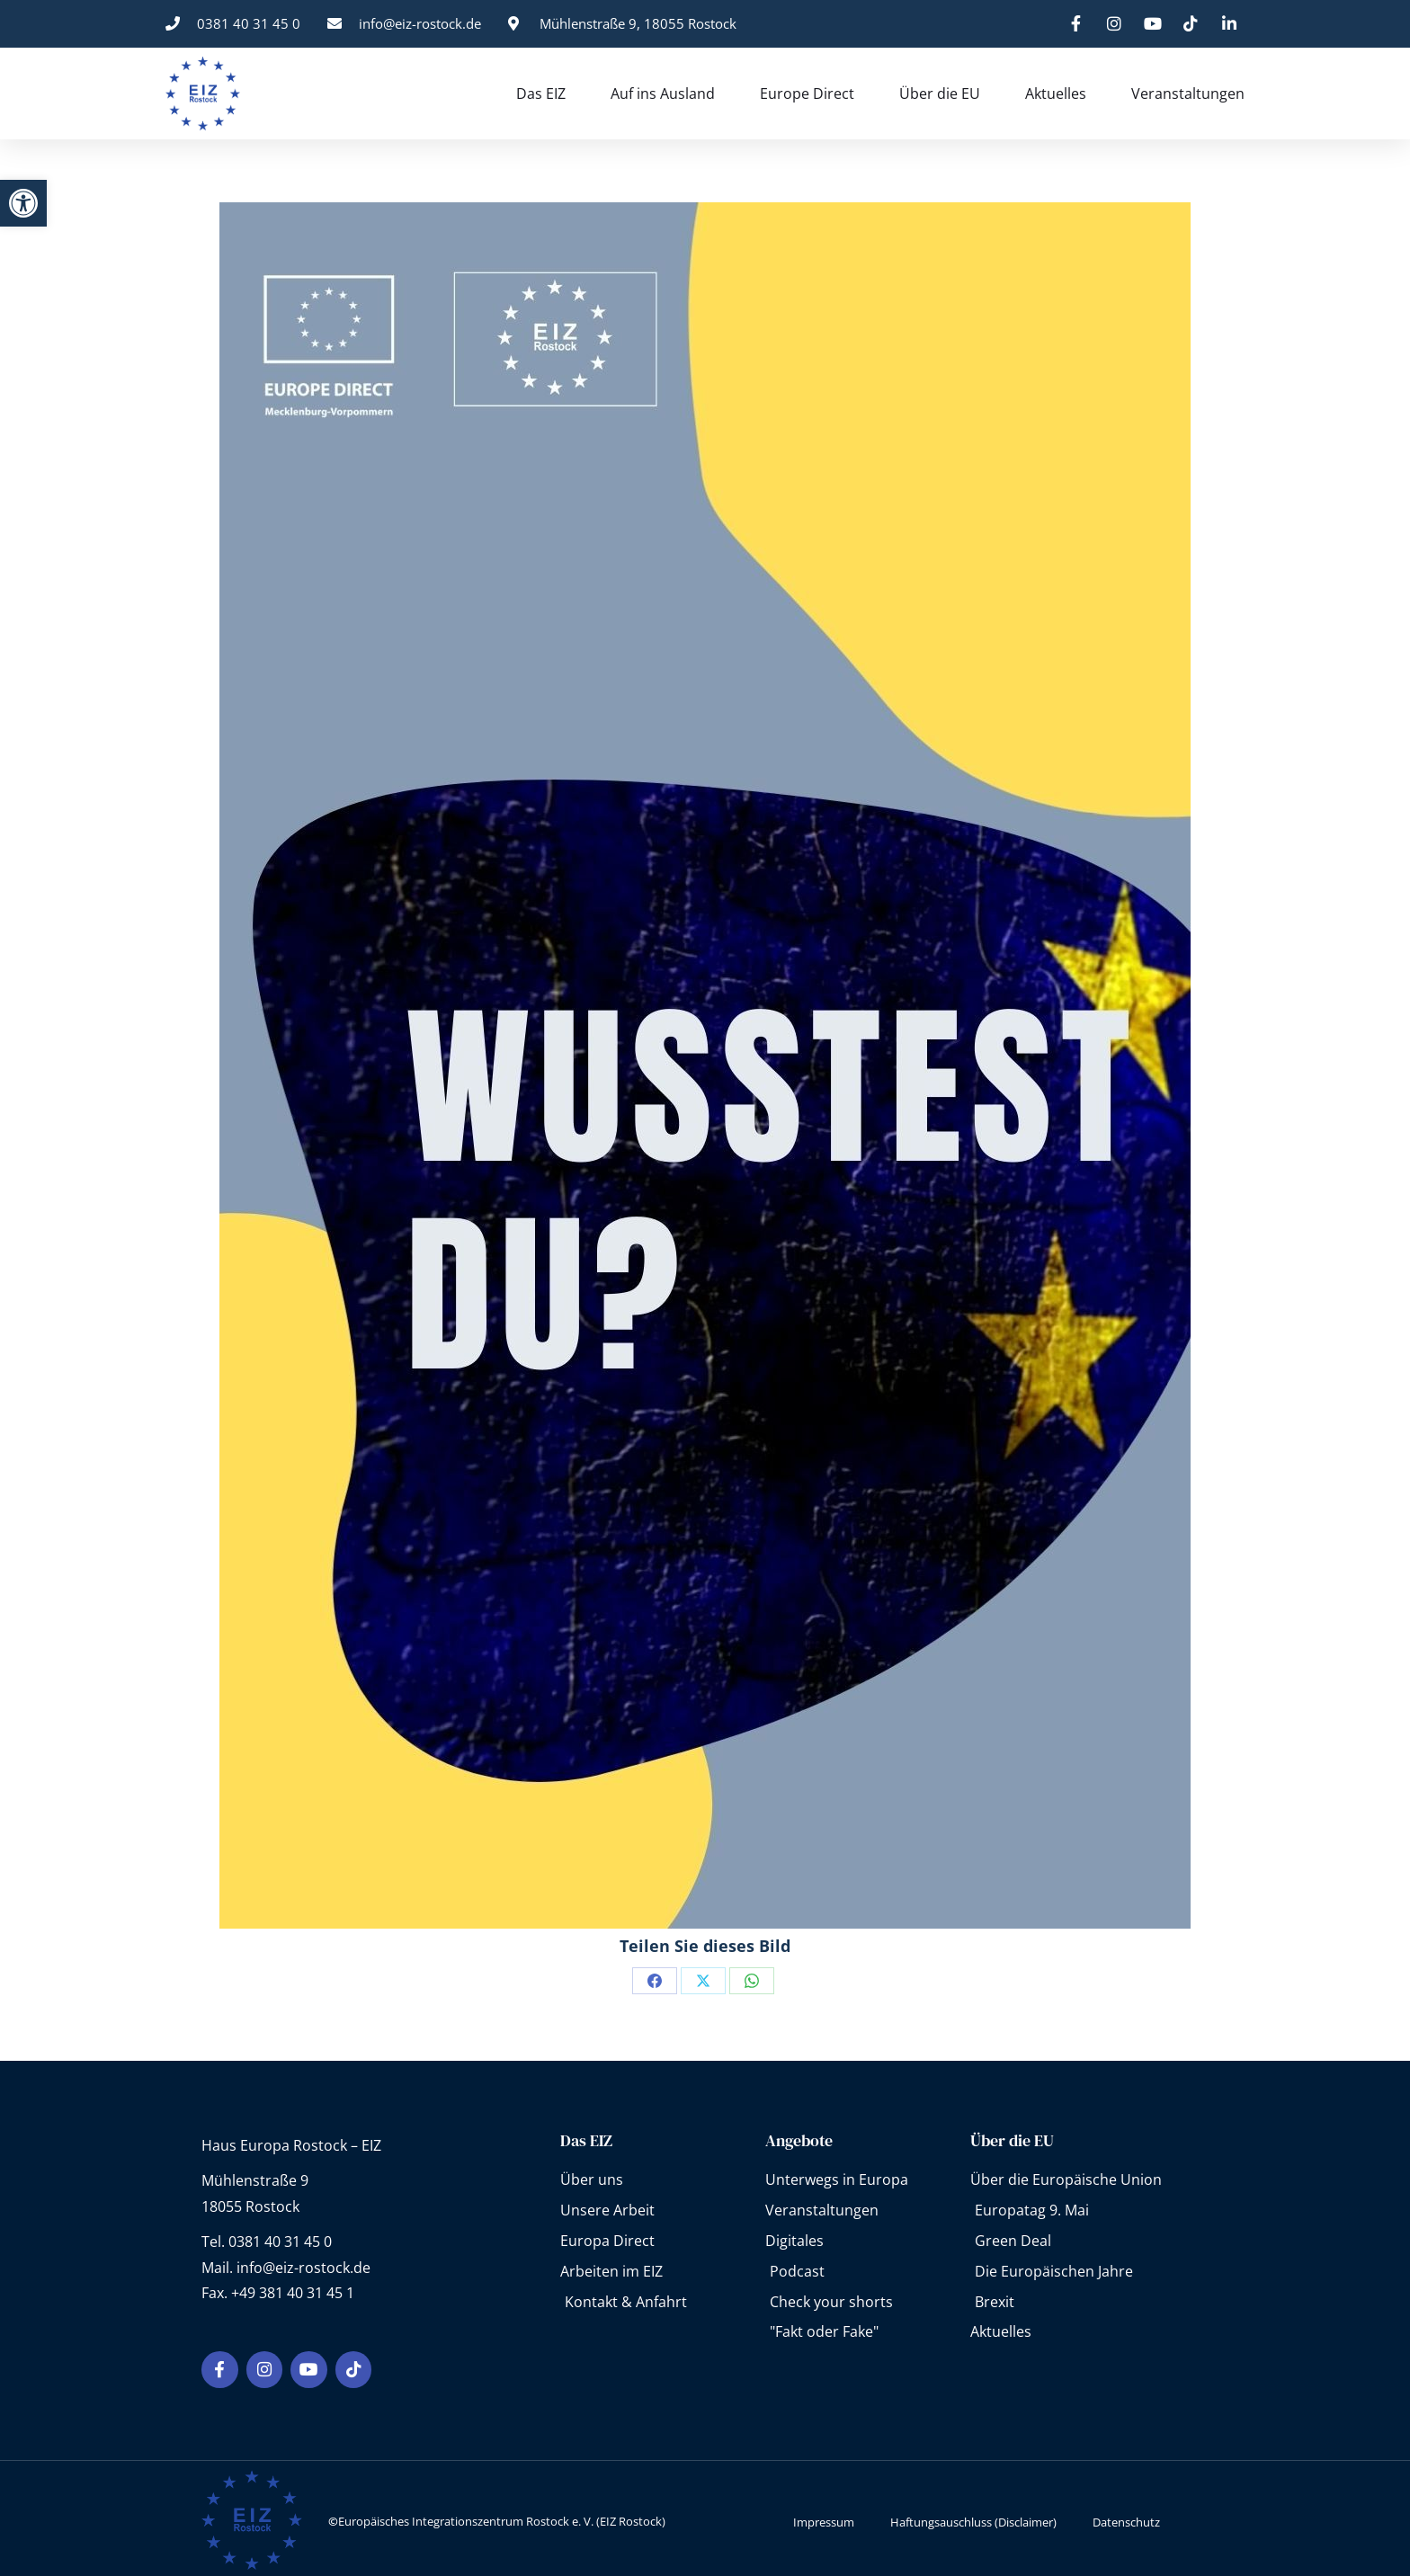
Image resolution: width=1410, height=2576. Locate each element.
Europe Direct (807, 93)
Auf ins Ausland (663, 93)
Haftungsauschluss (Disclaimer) (973, 2515)
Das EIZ (541, 93)
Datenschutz (1126, 2515)
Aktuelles (1055, 93)
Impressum (823, 2515)
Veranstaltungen (1188, 93)
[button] (23, 203)
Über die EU (939, 93)
